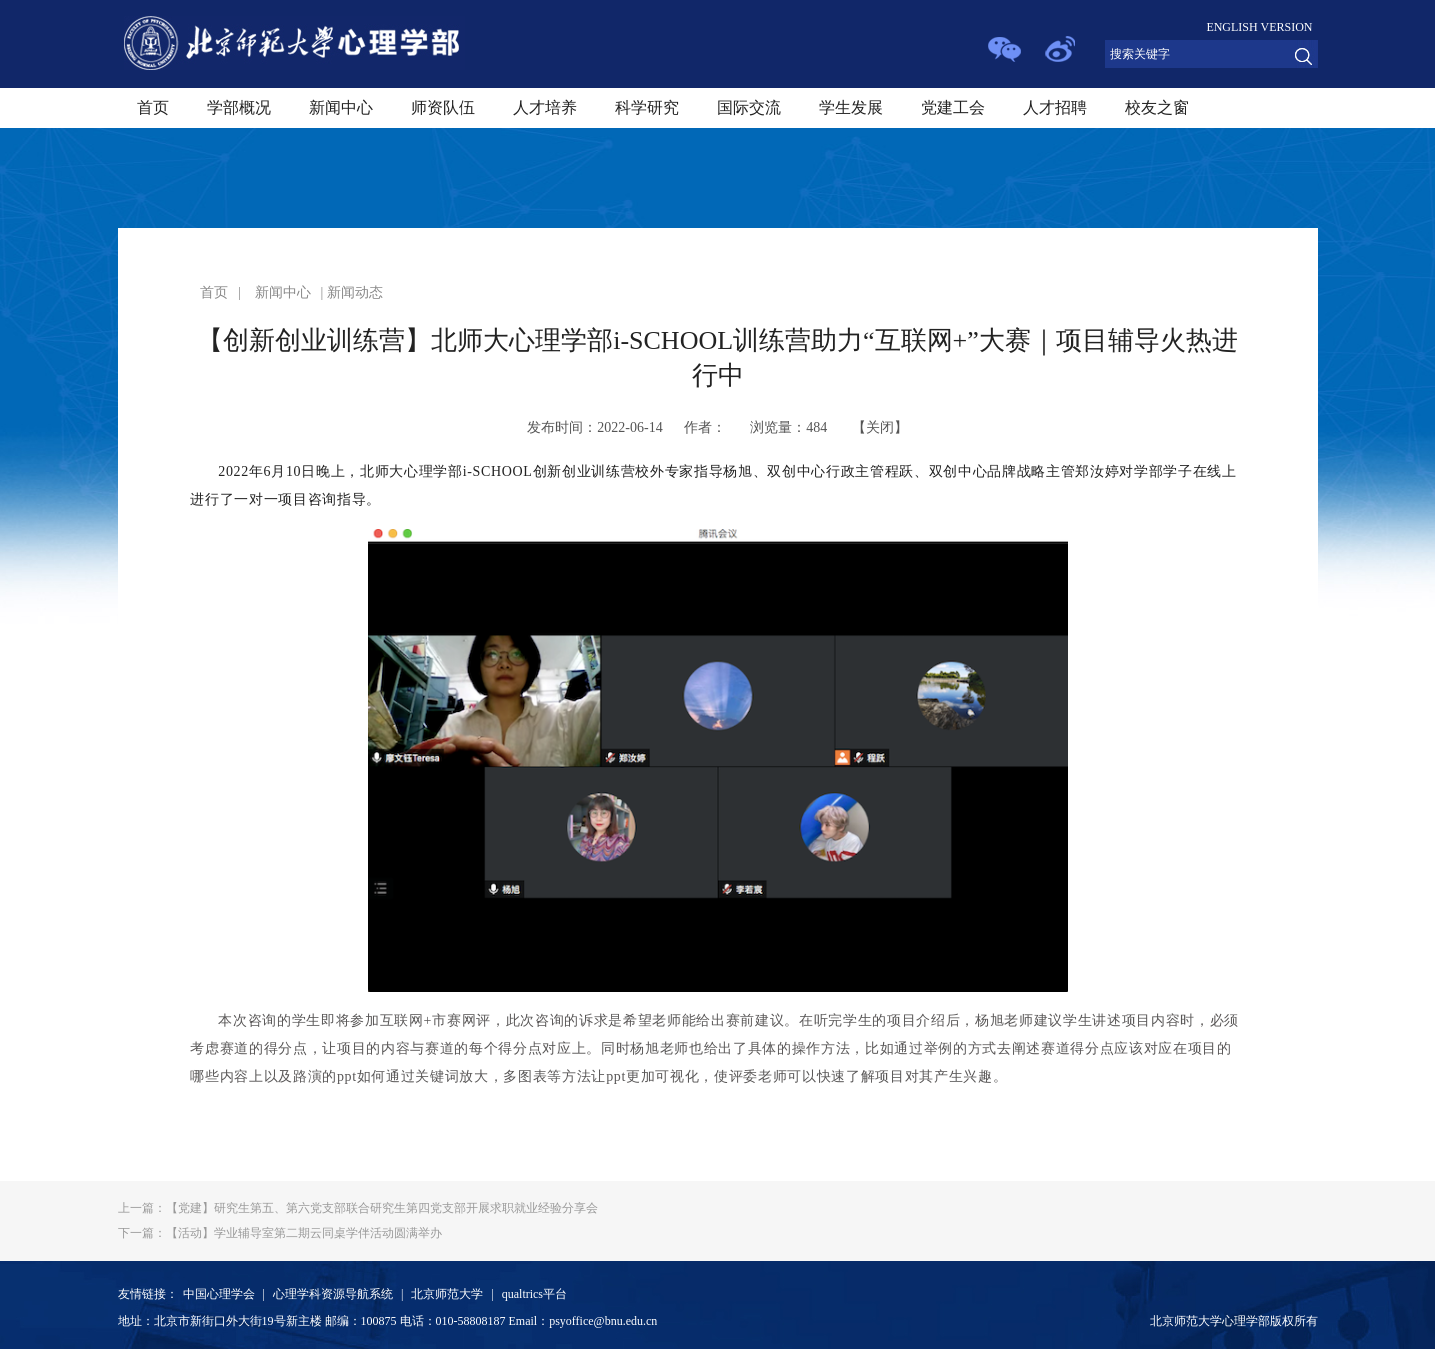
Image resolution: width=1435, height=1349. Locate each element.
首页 (153, 107)
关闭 (880, 427)
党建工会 (953, 107)
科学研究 (647, 107)
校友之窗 (1157, 107)
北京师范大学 (447, 1294)
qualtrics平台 (534, 1294)
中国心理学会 (219, 1294)
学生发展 (851, 107)
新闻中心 (341, 107)
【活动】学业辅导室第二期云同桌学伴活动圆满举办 (280, 1233)
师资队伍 (443, 107)
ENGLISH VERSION (1259, 27)
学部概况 (239, 107)
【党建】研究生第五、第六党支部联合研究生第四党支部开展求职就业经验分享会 (358, 1208)
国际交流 (749, 107)
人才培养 (545, 107)
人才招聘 (1055, 107)
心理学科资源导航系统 (333, 1294)
